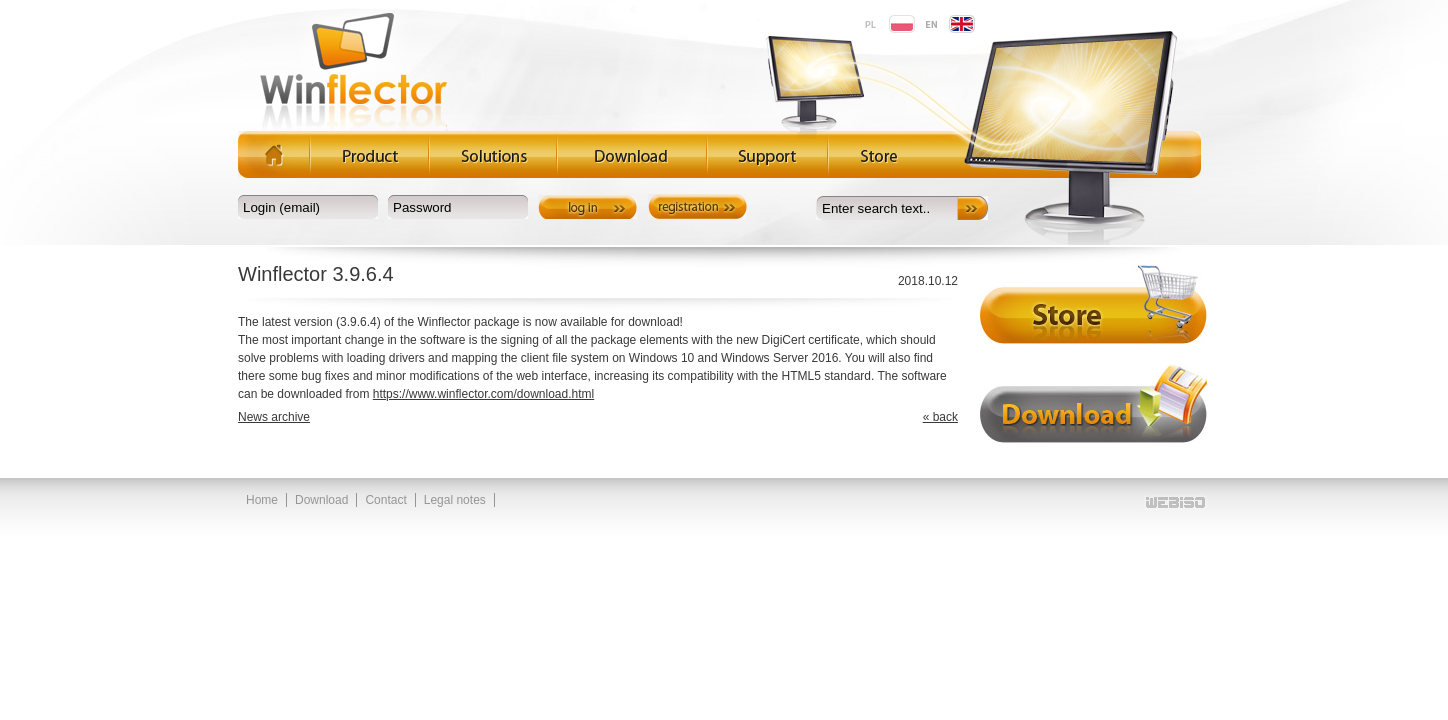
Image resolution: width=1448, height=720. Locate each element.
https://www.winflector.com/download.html (483, 394)
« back (940, 417)
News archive (274, 417)
